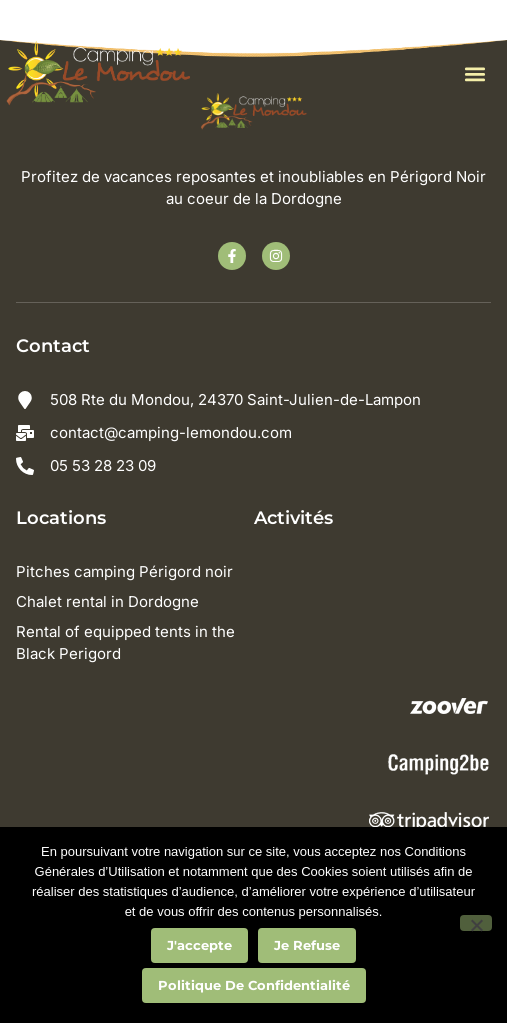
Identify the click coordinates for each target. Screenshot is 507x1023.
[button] (474, 74)
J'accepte (199, 945)
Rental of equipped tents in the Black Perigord (125, 642)
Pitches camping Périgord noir (124, 571)
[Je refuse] (476, 923)
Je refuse (307, 945)
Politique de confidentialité (254, 985)
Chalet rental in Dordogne (107, 601)
